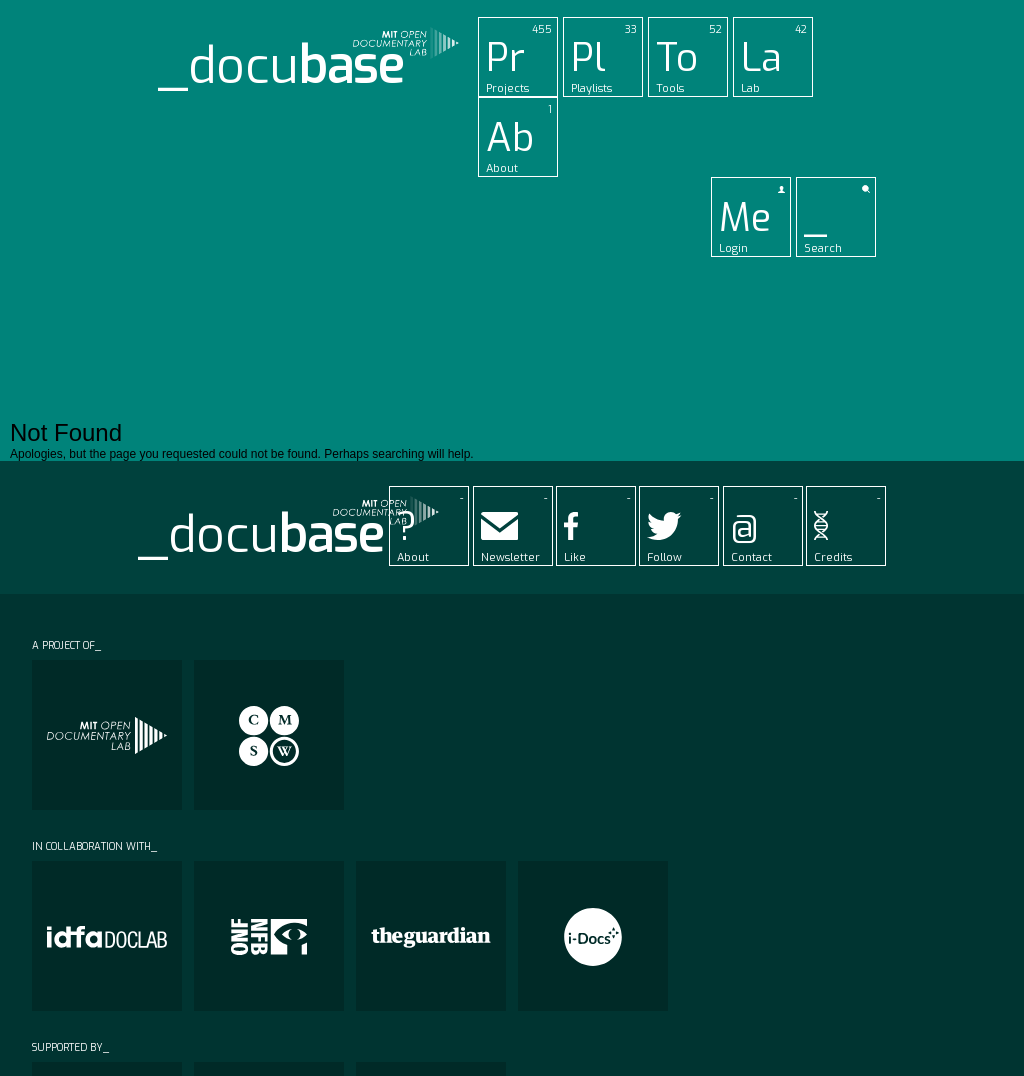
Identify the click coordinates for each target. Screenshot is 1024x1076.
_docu (281, 66)
